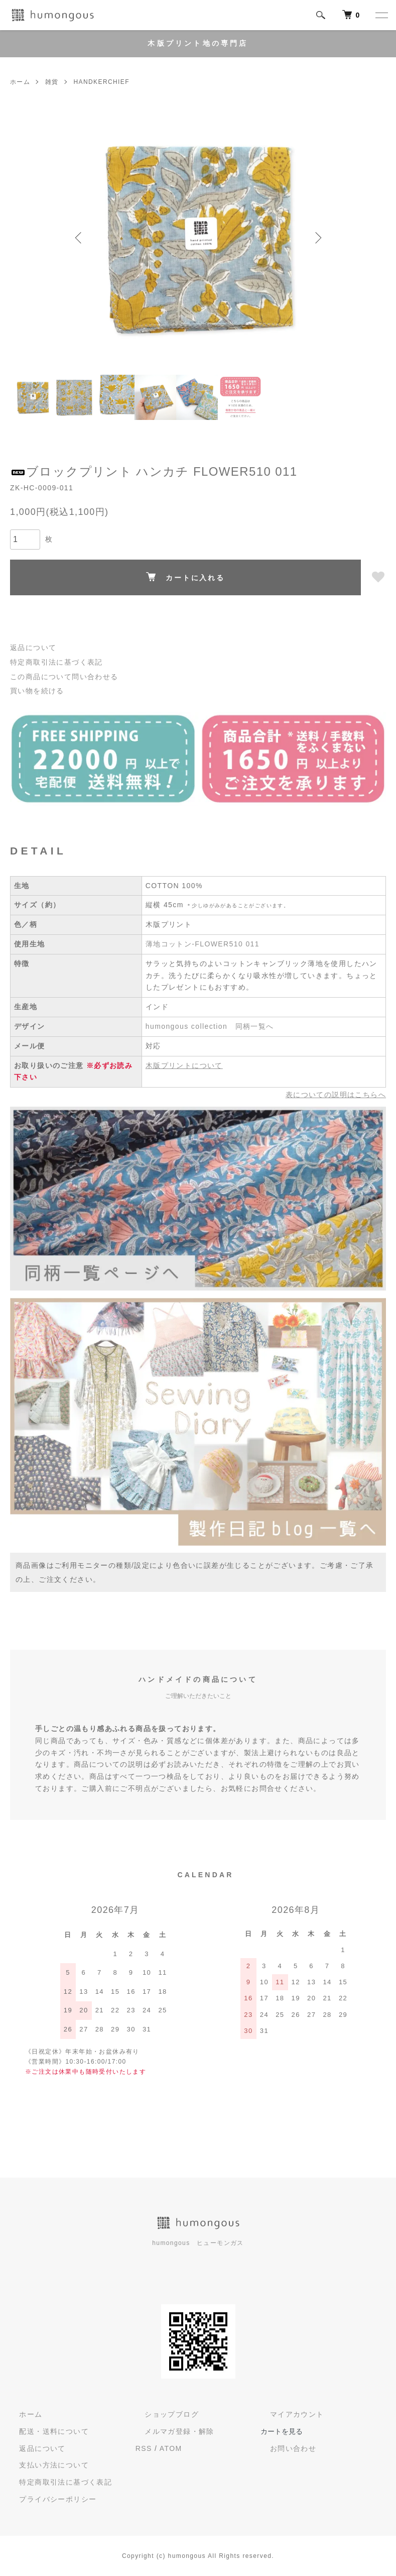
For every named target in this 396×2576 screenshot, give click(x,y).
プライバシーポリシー (48, 2499)
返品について (33, 647)
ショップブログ (163, 2414)
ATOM (171, 2448)
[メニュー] (381, 15)
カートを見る (281, 2431)
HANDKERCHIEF (101, 81)
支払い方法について (45, 2465)
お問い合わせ (283, 2448)
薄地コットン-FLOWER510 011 (202, 944)
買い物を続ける (37, 691)
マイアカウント (287, 2414)
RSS (144, 2448)
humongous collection (186, 1026)
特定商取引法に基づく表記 (56, 662)
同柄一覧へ (254, 1026)
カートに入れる (185, 577)
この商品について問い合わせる (64, 677)
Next (316, 237)
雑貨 (52, 81)
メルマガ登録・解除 (170, 2431)
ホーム (20, 81)
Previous (80, 237)
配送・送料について (45, 2431)
